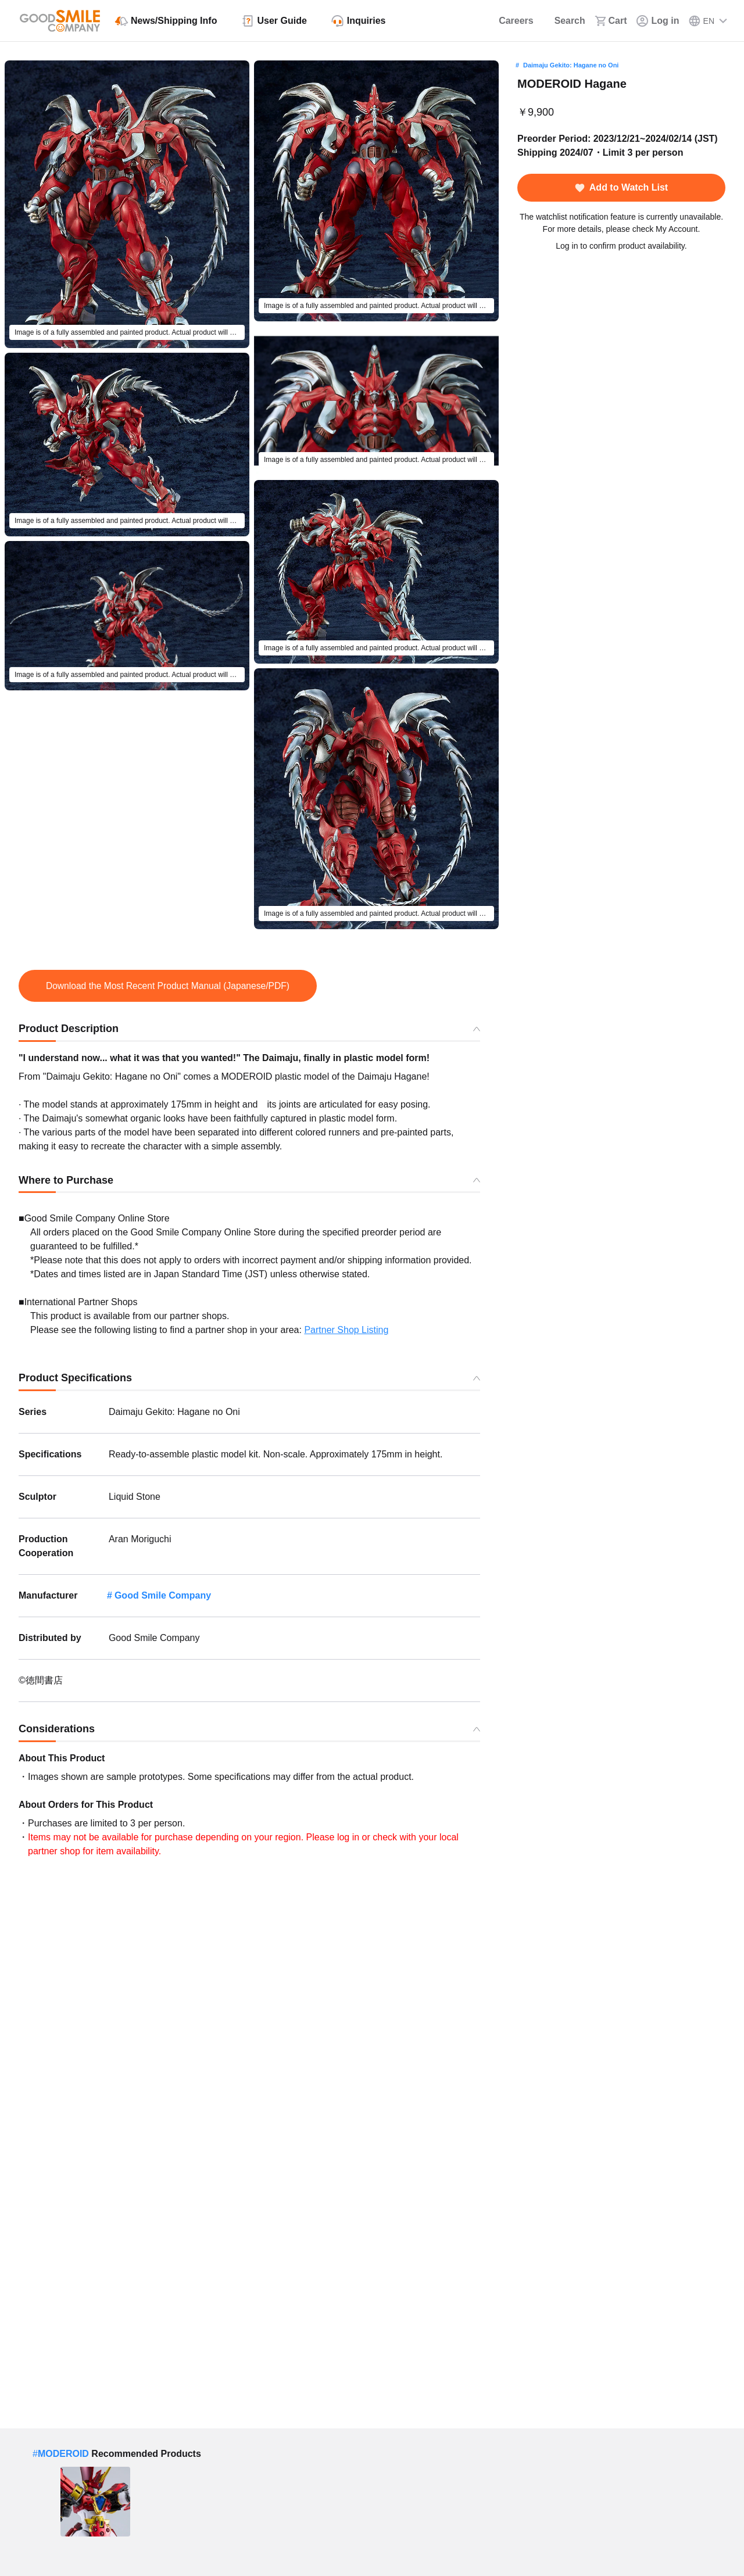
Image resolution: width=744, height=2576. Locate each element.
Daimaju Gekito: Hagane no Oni (570, 65)
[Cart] (611, 21)
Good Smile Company (163, 1595)
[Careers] (508, 21)
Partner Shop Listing (346, 1330)
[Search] (563, 21)
